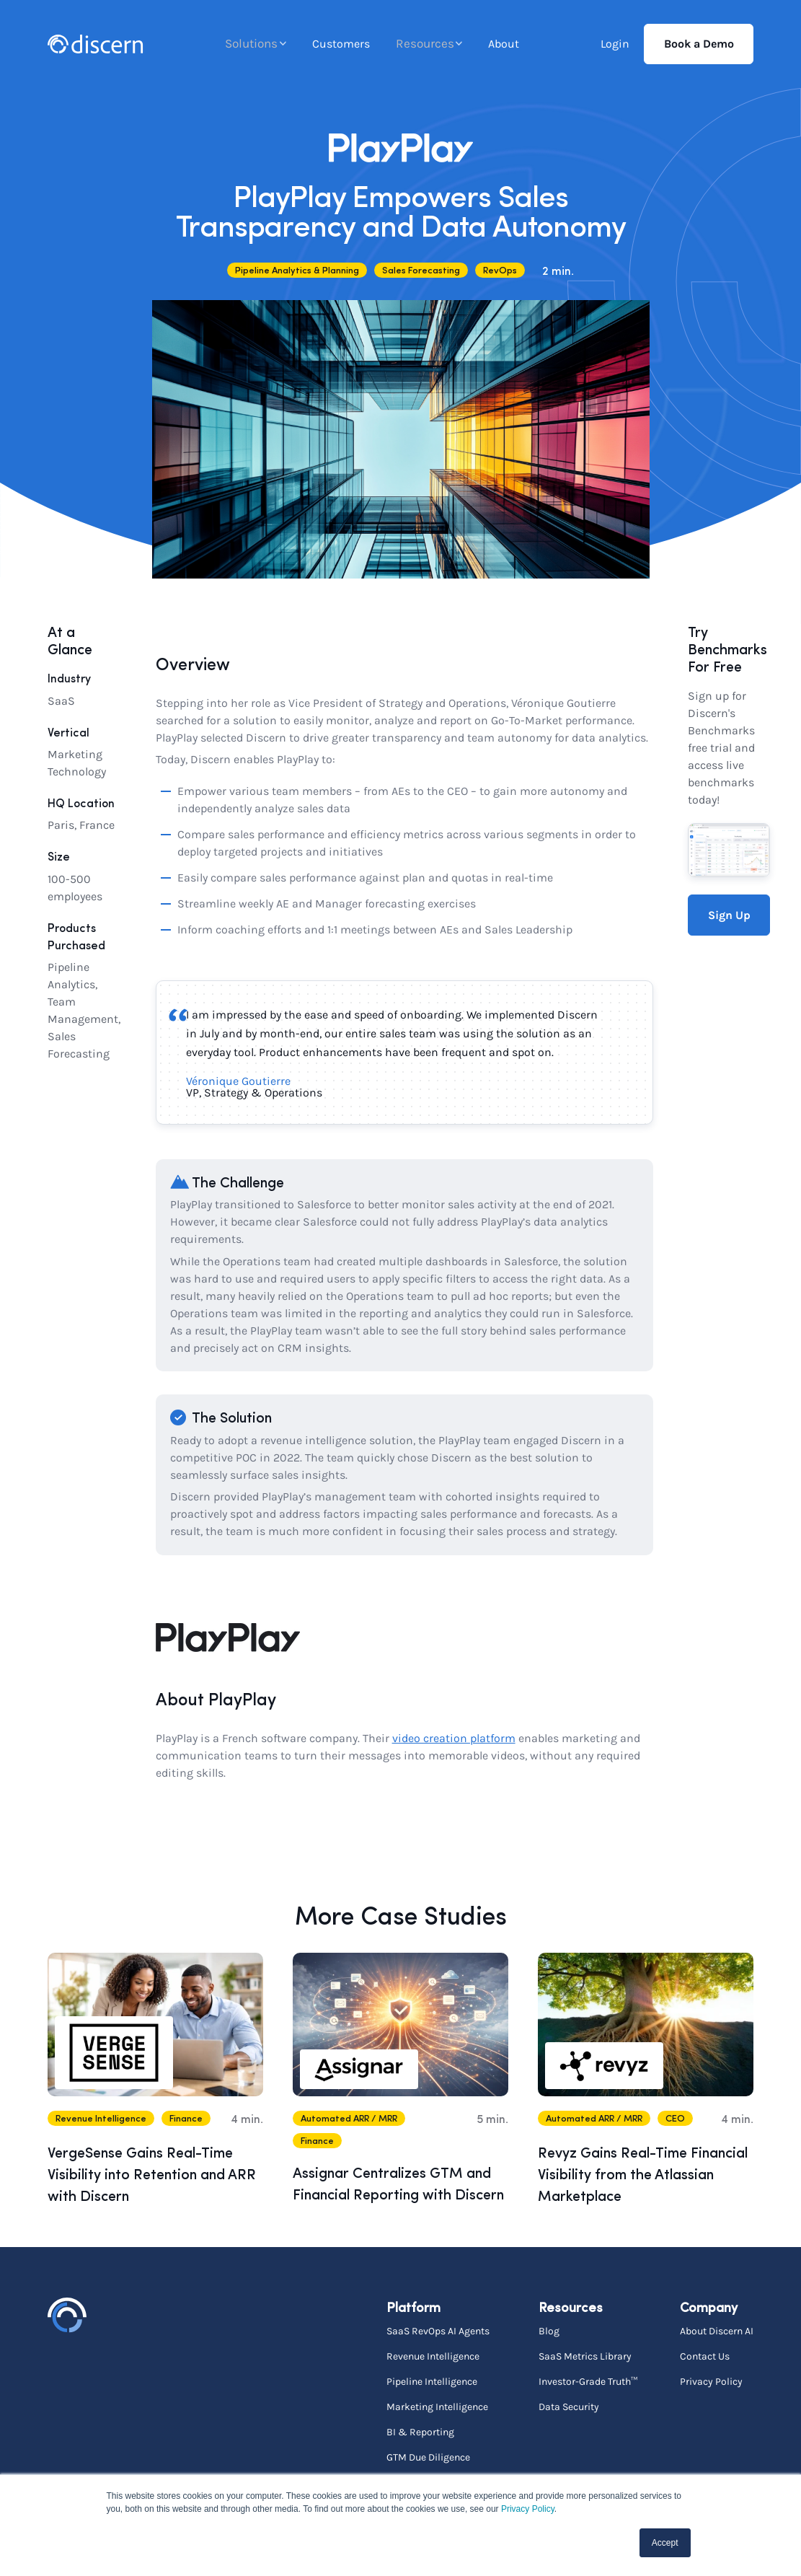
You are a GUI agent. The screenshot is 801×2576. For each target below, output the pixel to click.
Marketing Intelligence (437, 2406)
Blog (549, 2331)
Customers (342, 43)
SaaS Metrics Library (585, 2356)
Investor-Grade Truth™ (588, 2381)
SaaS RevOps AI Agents (438, 2331)
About (504, 43)
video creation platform (453, 1738)
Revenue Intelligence (432, 2356)
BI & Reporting (420, 2431)
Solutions (250, 43)
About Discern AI (716, 2331)
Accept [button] (665, 2543)
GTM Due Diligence (428, 2457)
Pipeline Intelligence (431, 2381)
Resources (424, 43)
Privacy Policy (527, 2509)
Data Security (569, 2406)
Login (615, 43)
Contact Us (705, 2356)
